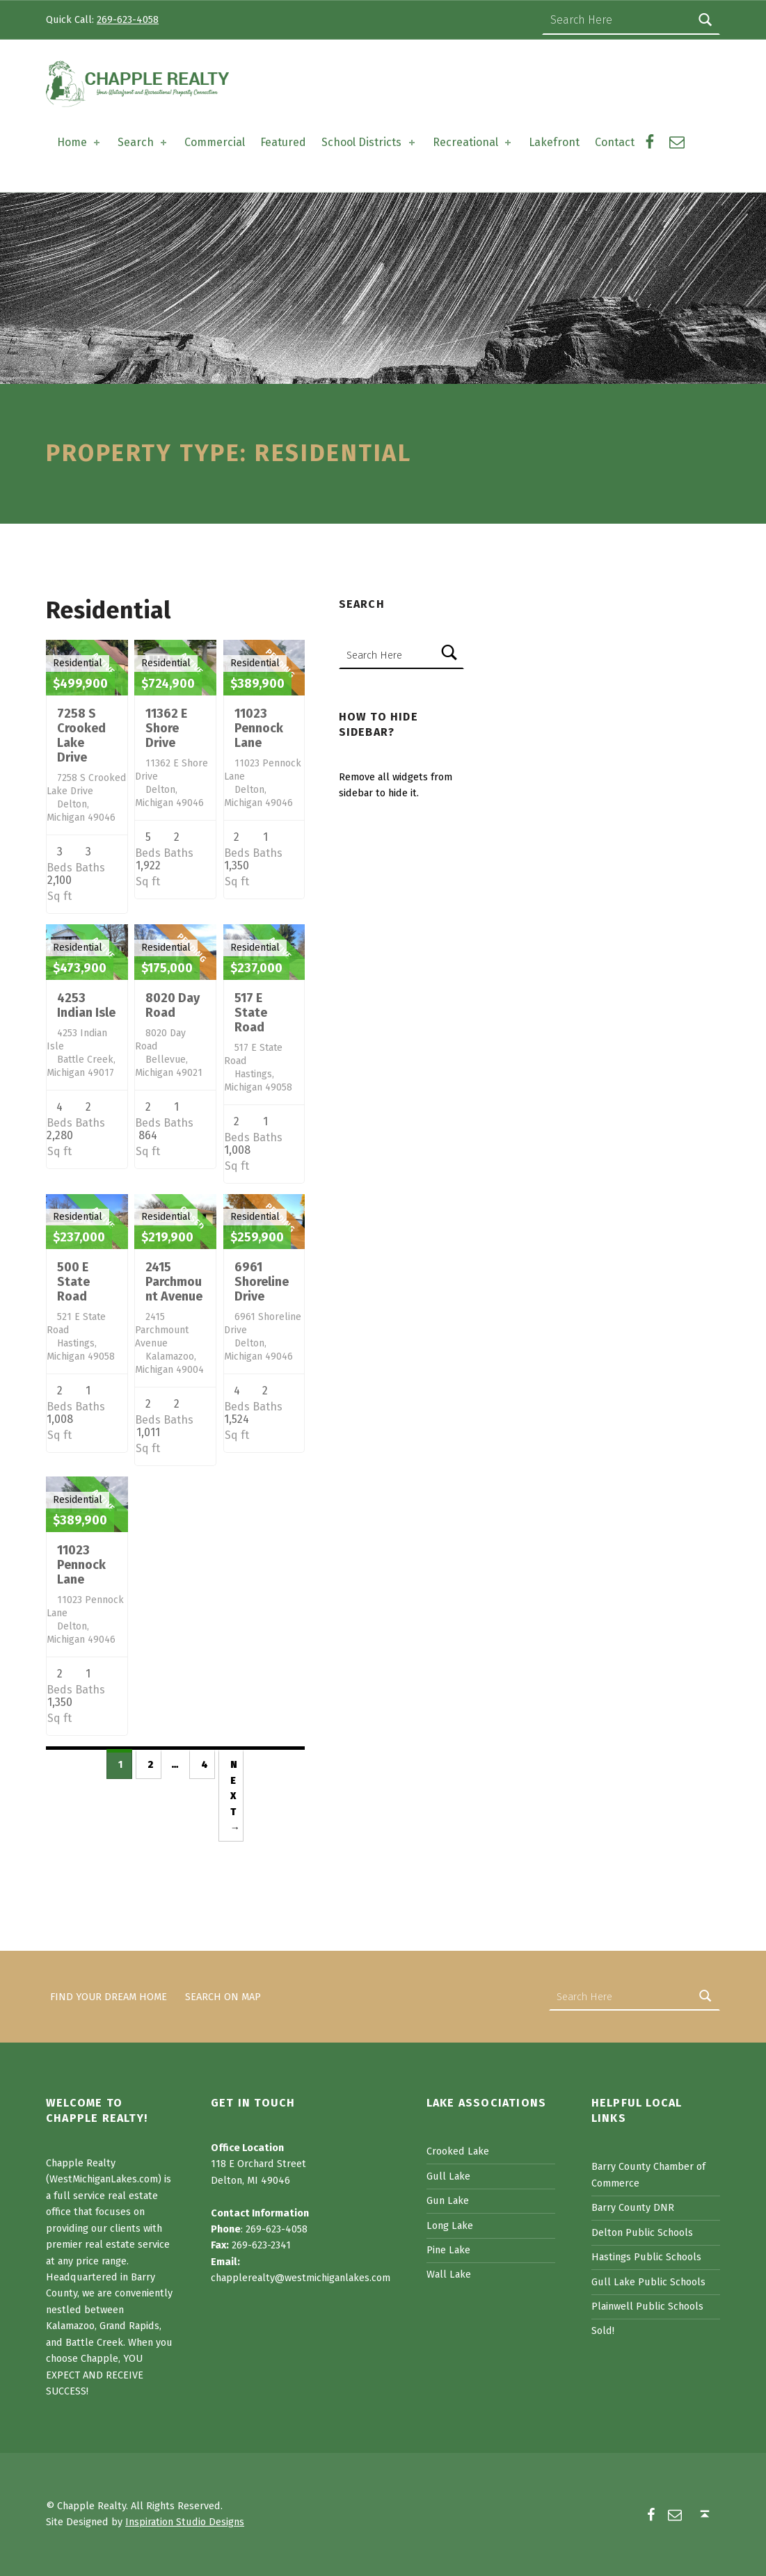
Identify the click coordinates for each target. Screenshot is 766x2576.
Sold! (602, 2330)
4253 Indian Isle (86, 1005)
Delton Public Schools (642, 2232)
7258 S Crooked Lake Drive (81, 735)
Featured (283, 142)
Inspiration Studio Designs (184, 2521)
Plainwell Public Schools (647, 2306)
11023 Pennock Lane (258, 728)
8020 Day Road (172, 1005)
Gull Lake (448, 2176)
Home (79, 142)
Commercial (214, 142)
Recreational (473, 142)
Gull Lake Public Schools (648, 2282)
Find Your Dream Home (108, 1996)
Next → (235, 1796)
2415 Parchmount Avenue (173, 1281)
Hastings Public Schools (646, 2257)
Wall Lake (448, 2274)
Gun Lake (447, 2200)
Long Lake (449, 2225)
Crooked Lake (457, 2151)
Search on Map (223, 1996)
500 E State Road (73, 1281)
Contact (615, 142)
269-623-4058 (128, 19)
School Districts (369, 142)
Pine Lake (448, 2250)
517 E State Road (250, 1012)
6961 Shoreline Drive (261, 1281)
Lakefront (554, 142)
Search (143, 142)
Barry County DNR (632, 2207)
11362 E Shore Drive (166, 728)
